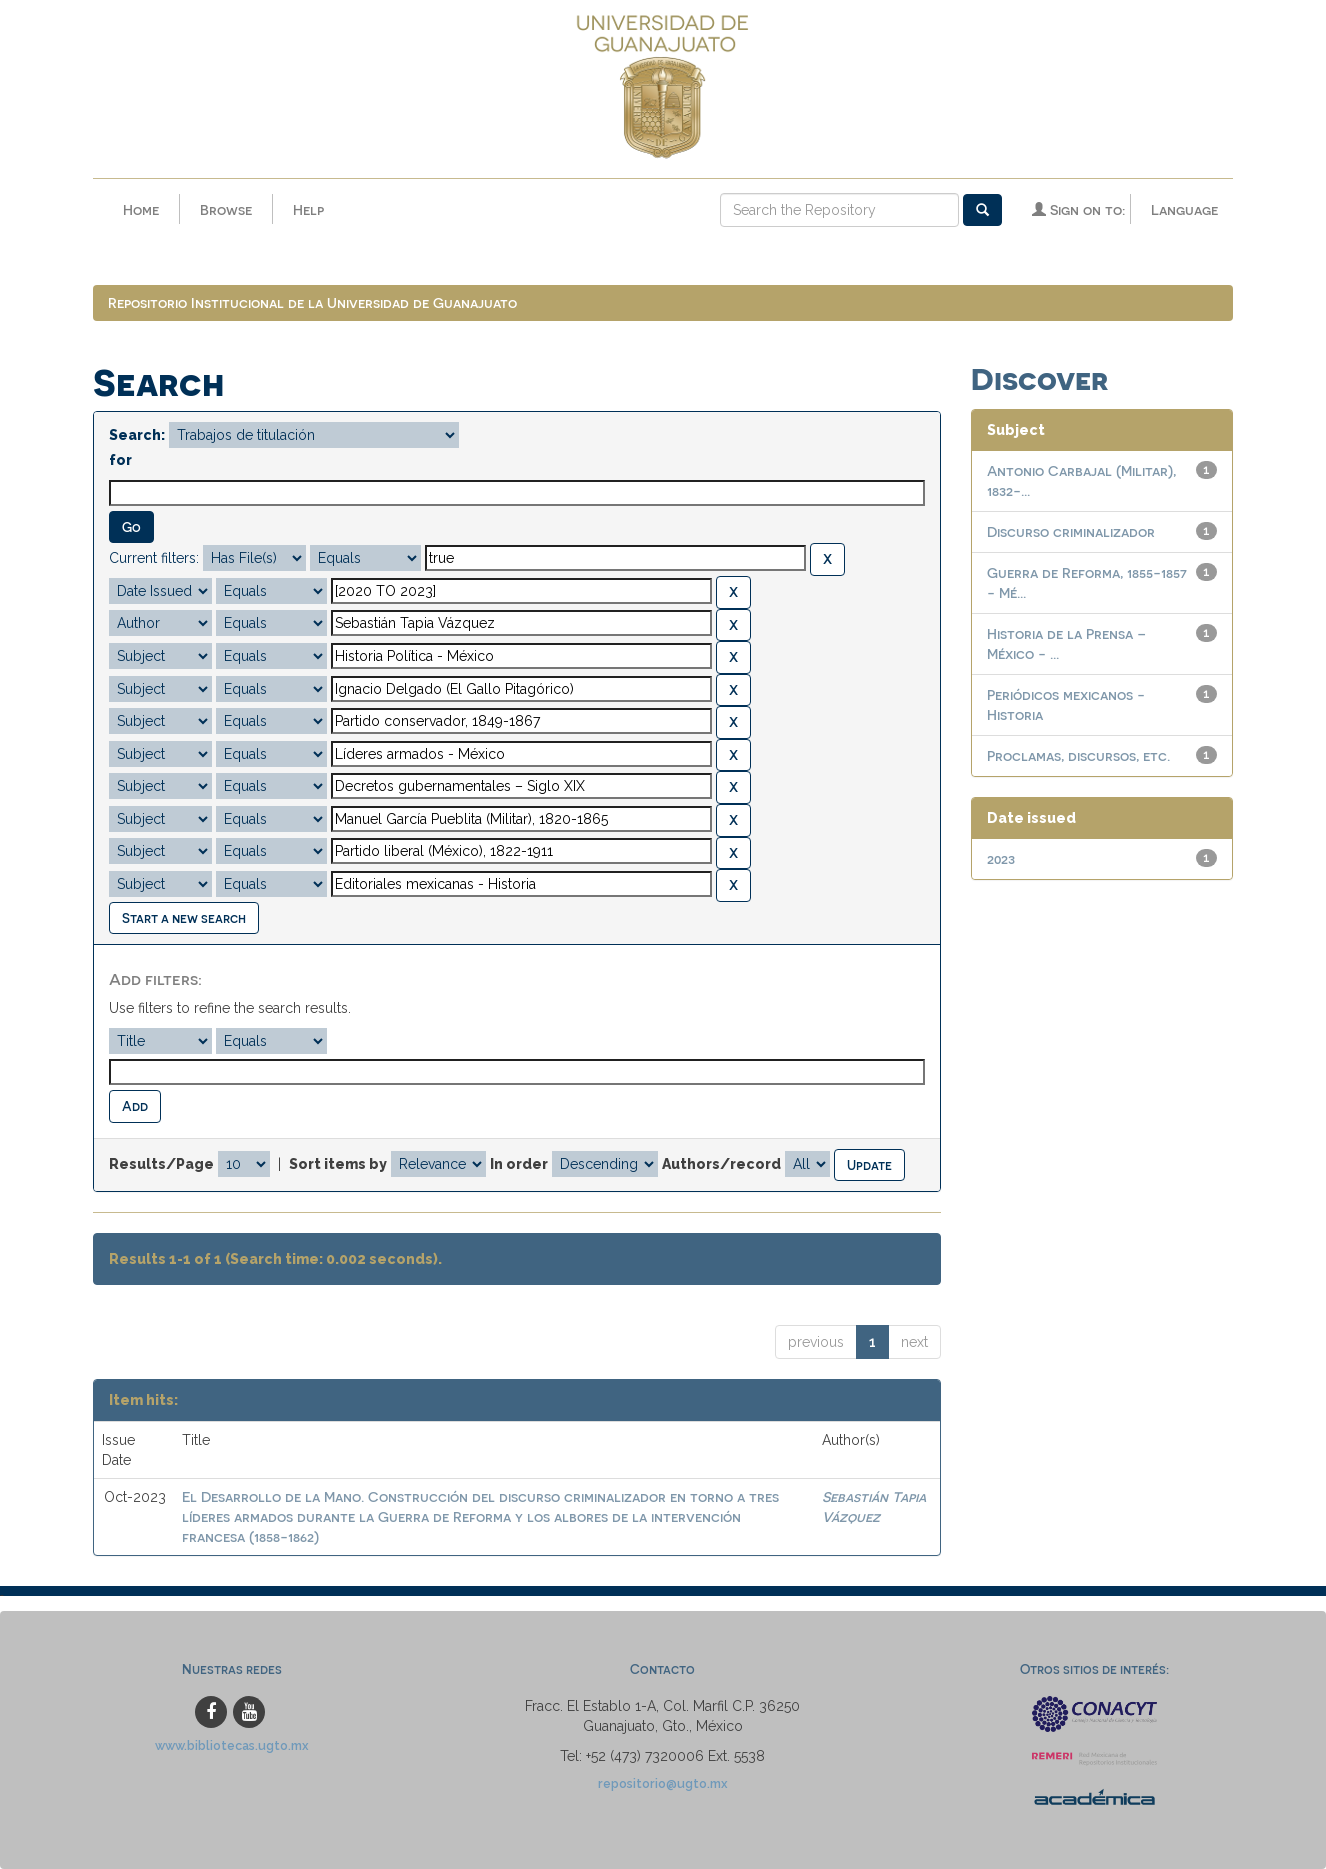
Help (308, 209)
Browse (226, 209)
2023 (1001, 858)
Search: (137, 435)
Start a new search (184, 917)
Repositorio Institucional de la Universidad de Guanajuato (312, 302)
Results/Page (161, 1164)
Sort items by (338, 1164)
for (120, 460)
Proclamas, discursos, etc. (1078, 755)
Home (141, 209)
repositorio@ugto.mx (663, 1783)
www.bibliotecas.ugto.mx (232, 1745)
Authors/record (721, 1164)
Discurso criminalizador (1071, 531)
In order (519, 1164)
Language (1184, 209)
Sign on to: (1078, 209)
